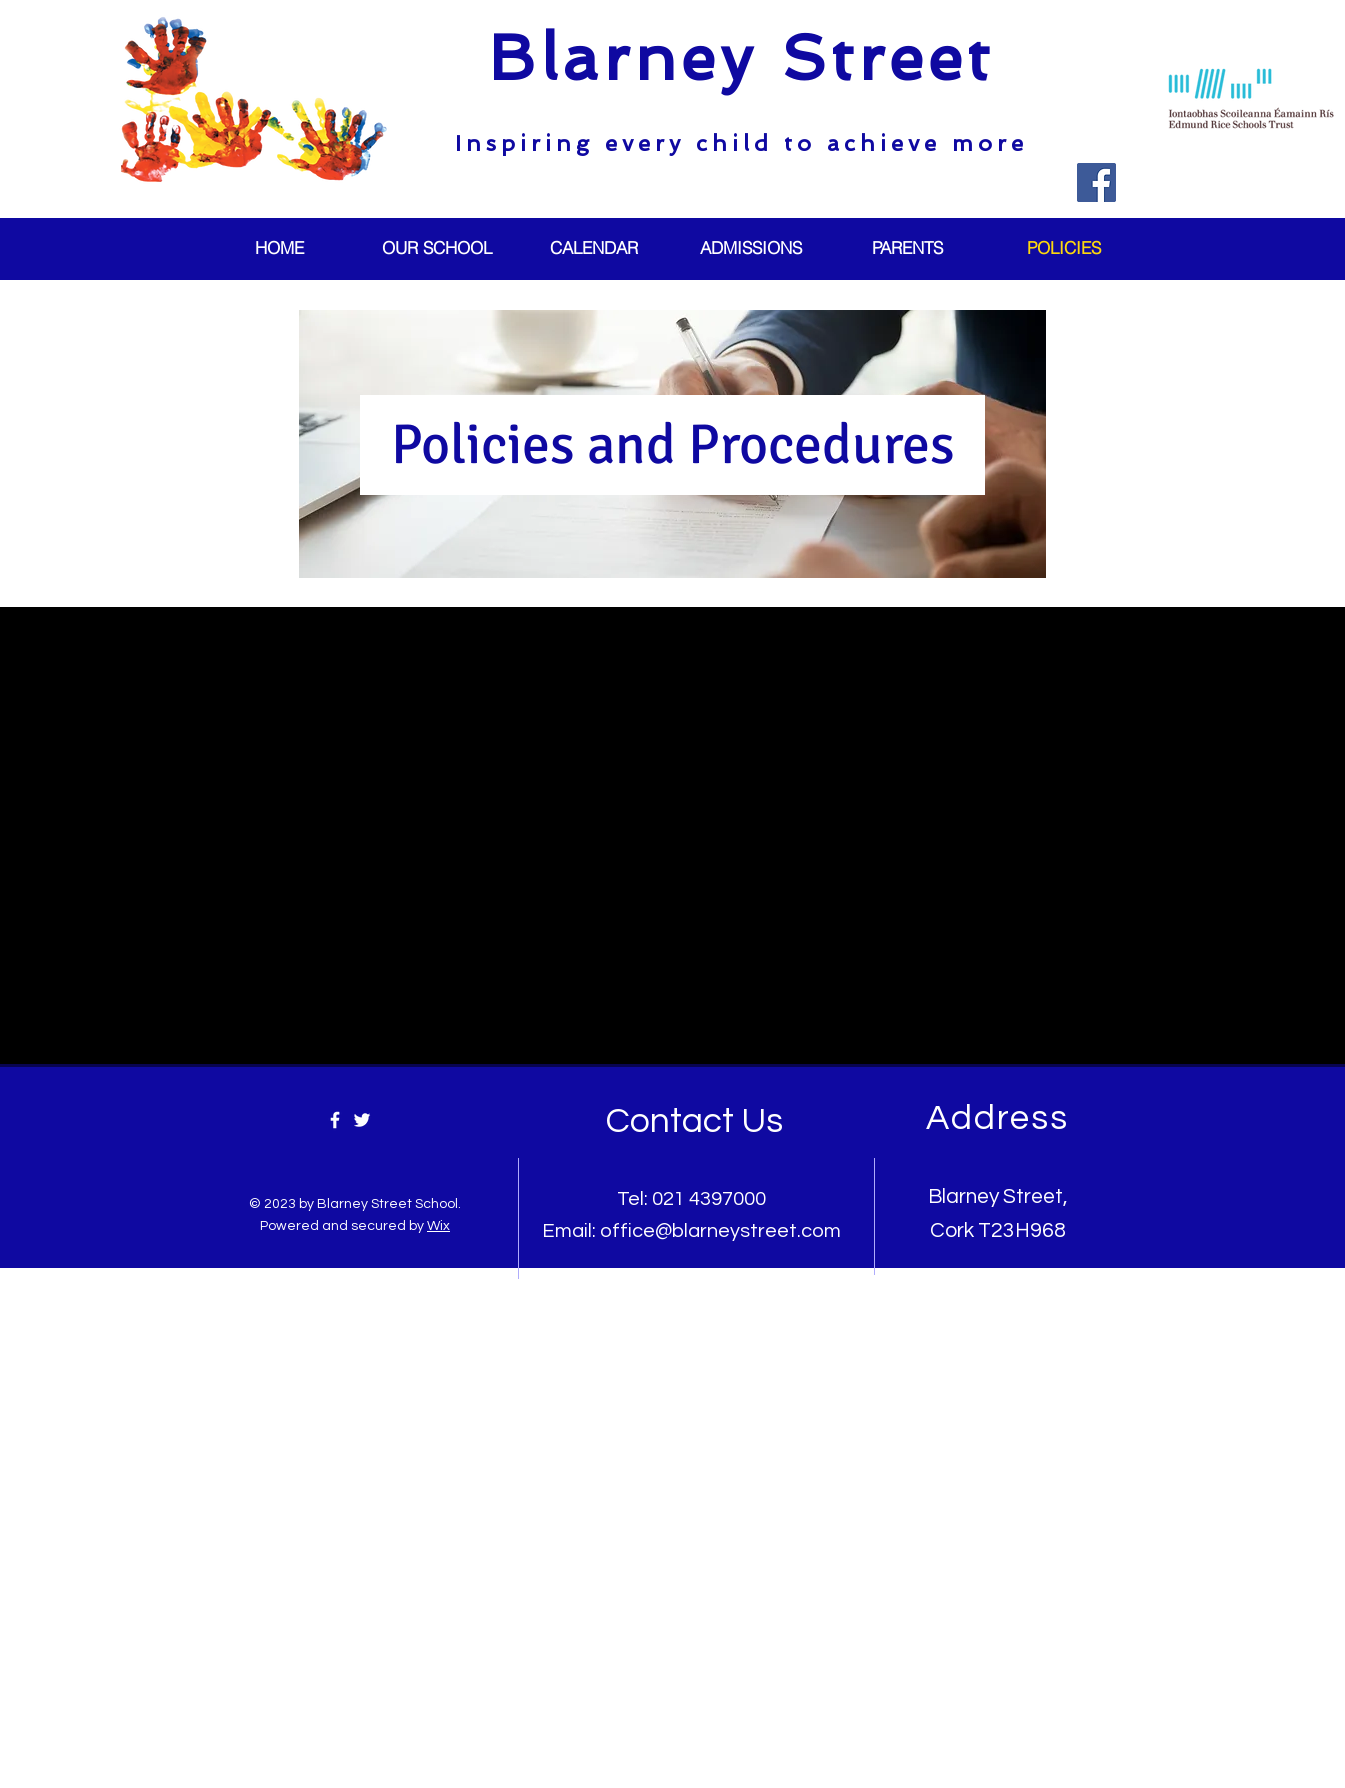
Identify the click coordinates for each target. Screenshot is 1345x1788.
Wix (438, 1226)
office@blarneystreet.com (720, 1231)
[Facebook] (1096, 182)
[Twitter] (362, 1120)
